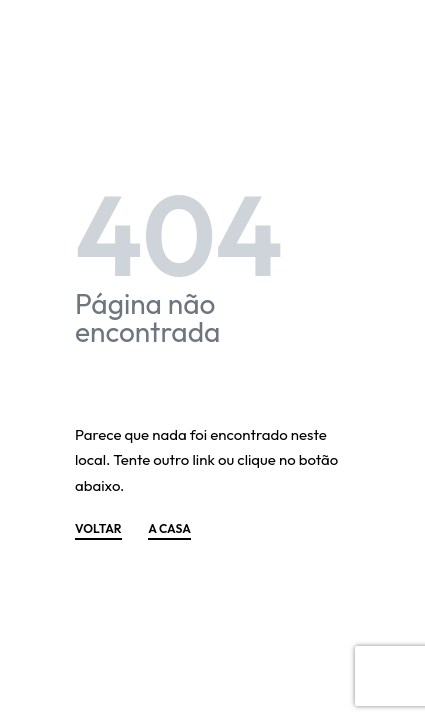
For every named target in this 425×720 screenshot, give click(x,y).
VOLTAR (98, 529)
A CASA (169, 529)
